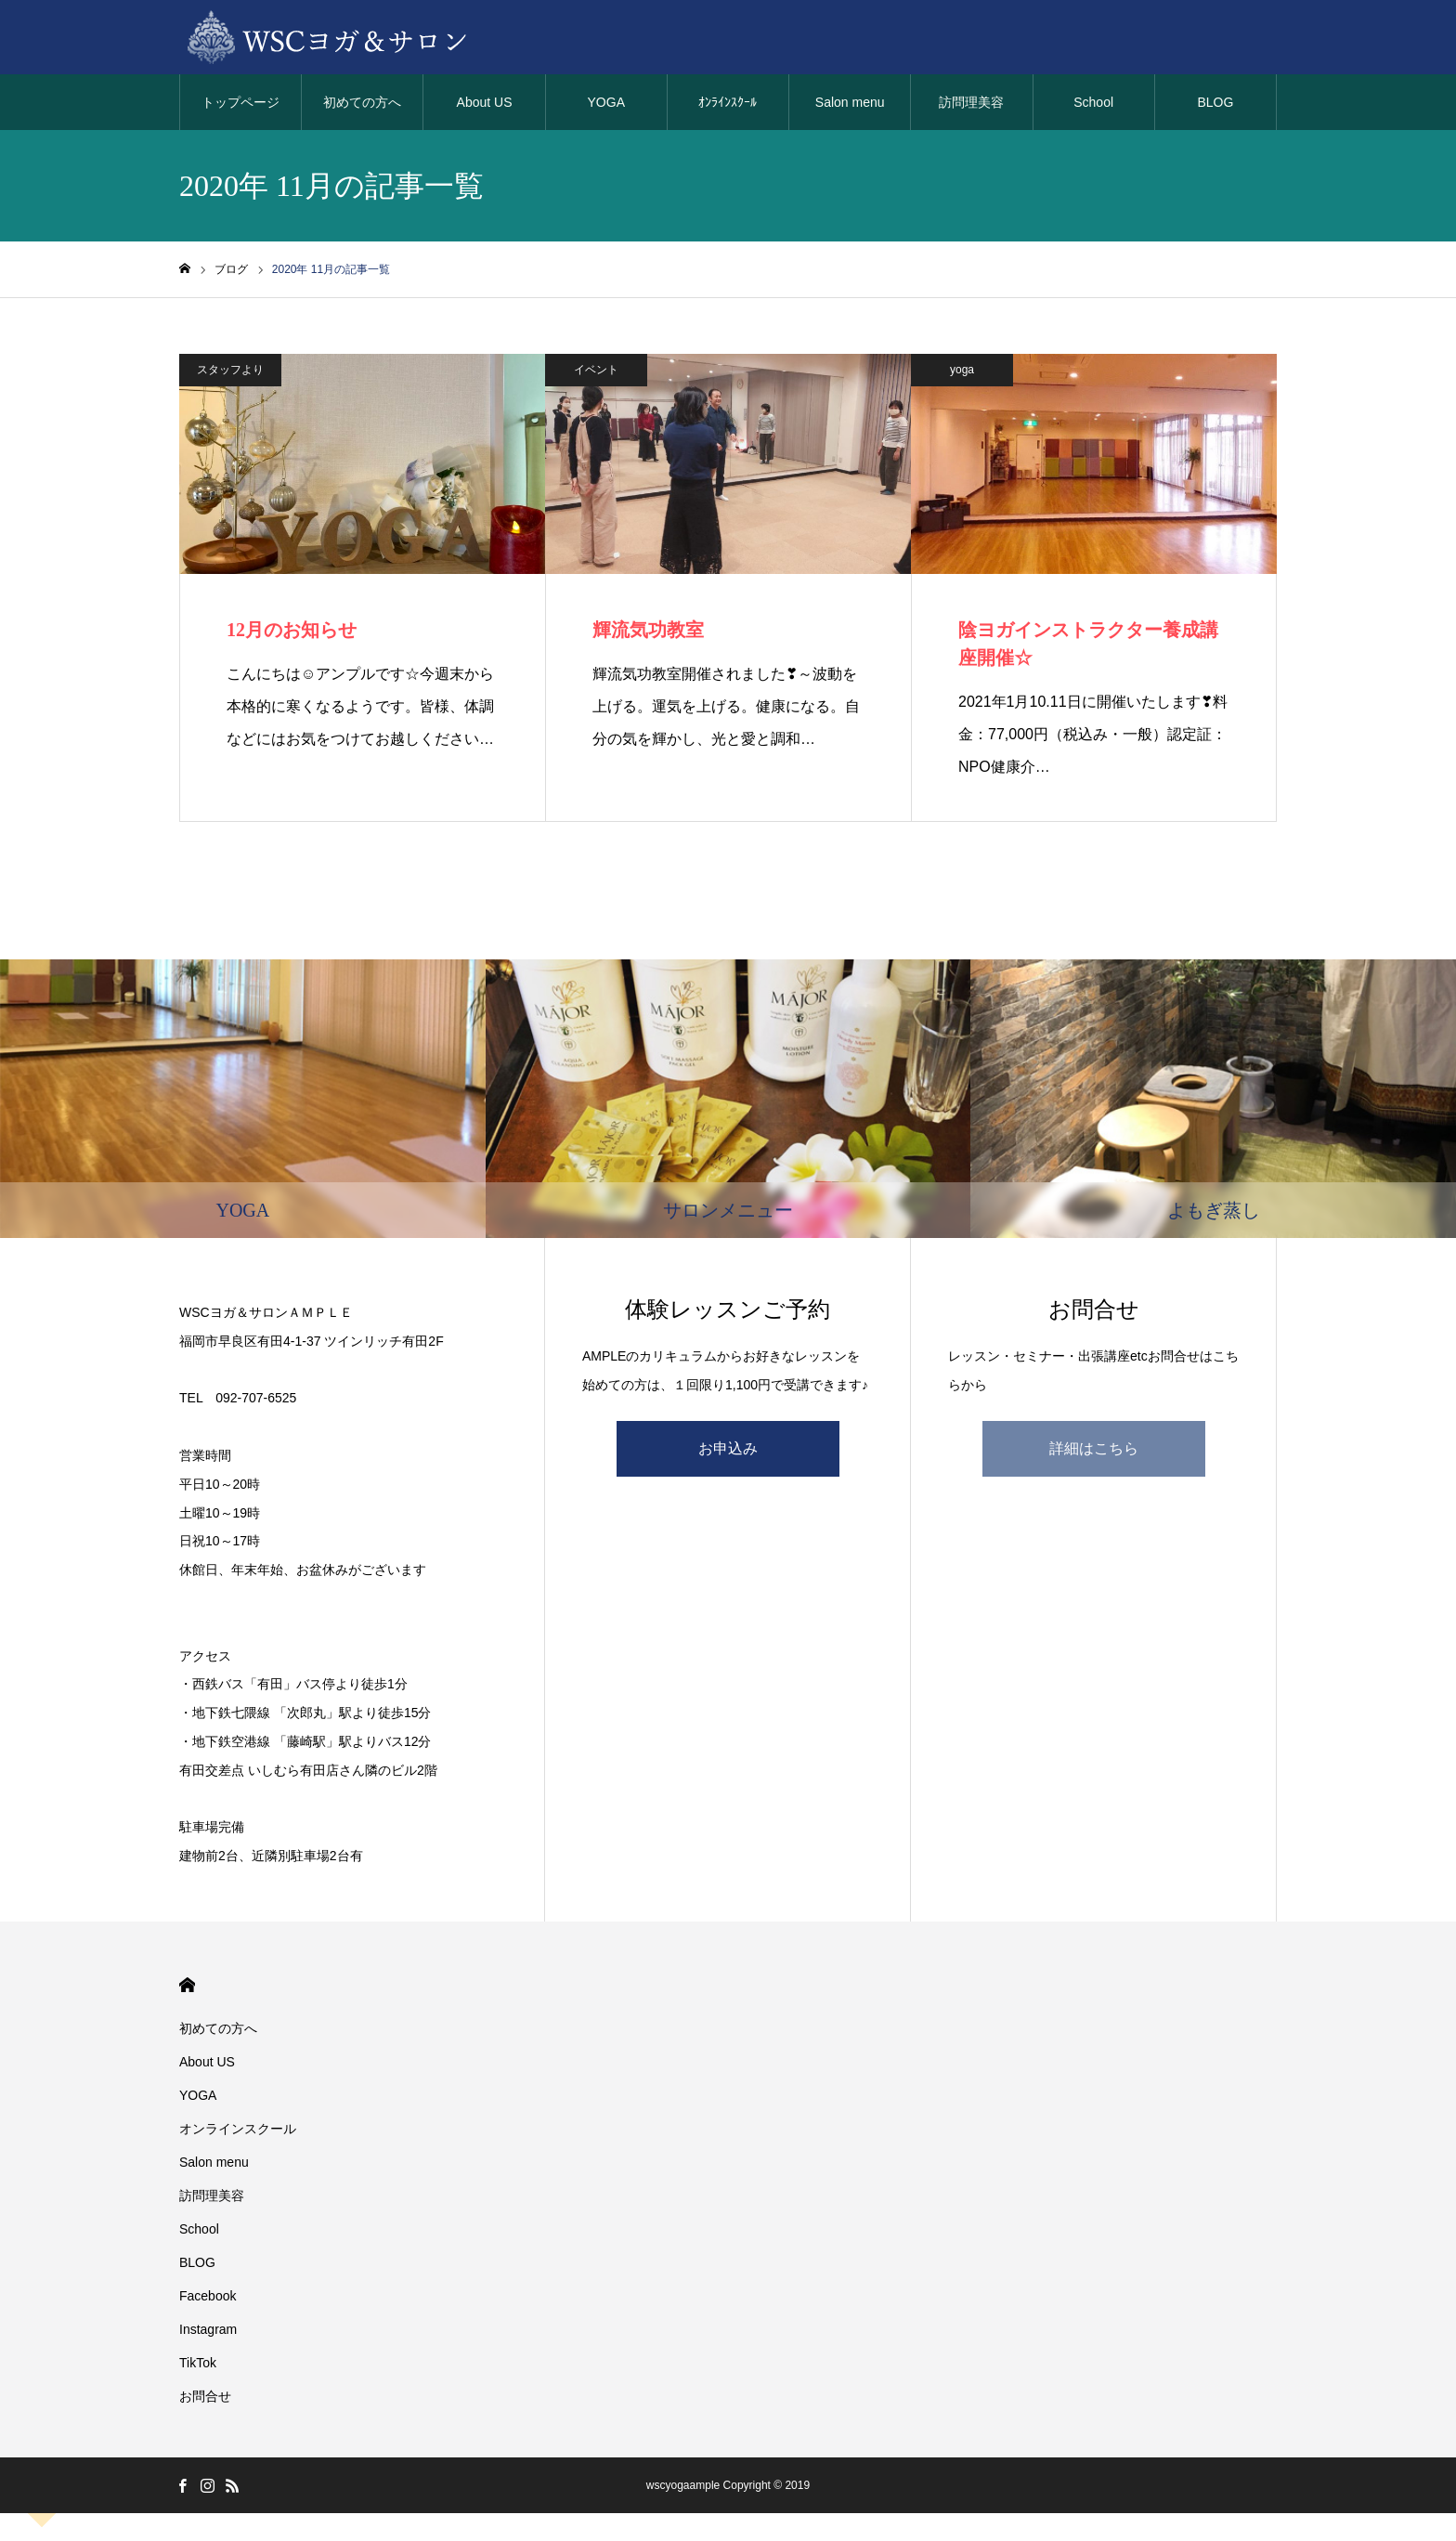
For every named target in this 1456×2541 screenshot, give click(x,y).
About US (485, 102)
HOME (187, 1985)
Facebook (207, 2295)
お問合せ (205, 2396)
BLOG (1215, 102)
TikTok (197, 2362)
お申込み (728, 1448)
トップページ (241, 102)
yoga (962, 369)
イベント (596, 369)
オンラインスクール (237, 2128)
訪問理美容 (971, 102)
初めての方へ (362, 102)
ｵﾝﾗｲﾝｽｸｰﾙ (727, 102)
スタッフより (230, 369)
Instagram (208, 2329)
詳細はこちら (1093, 1448)
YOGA (606, 102)
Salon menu (850, 102)
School (1093, 102)
